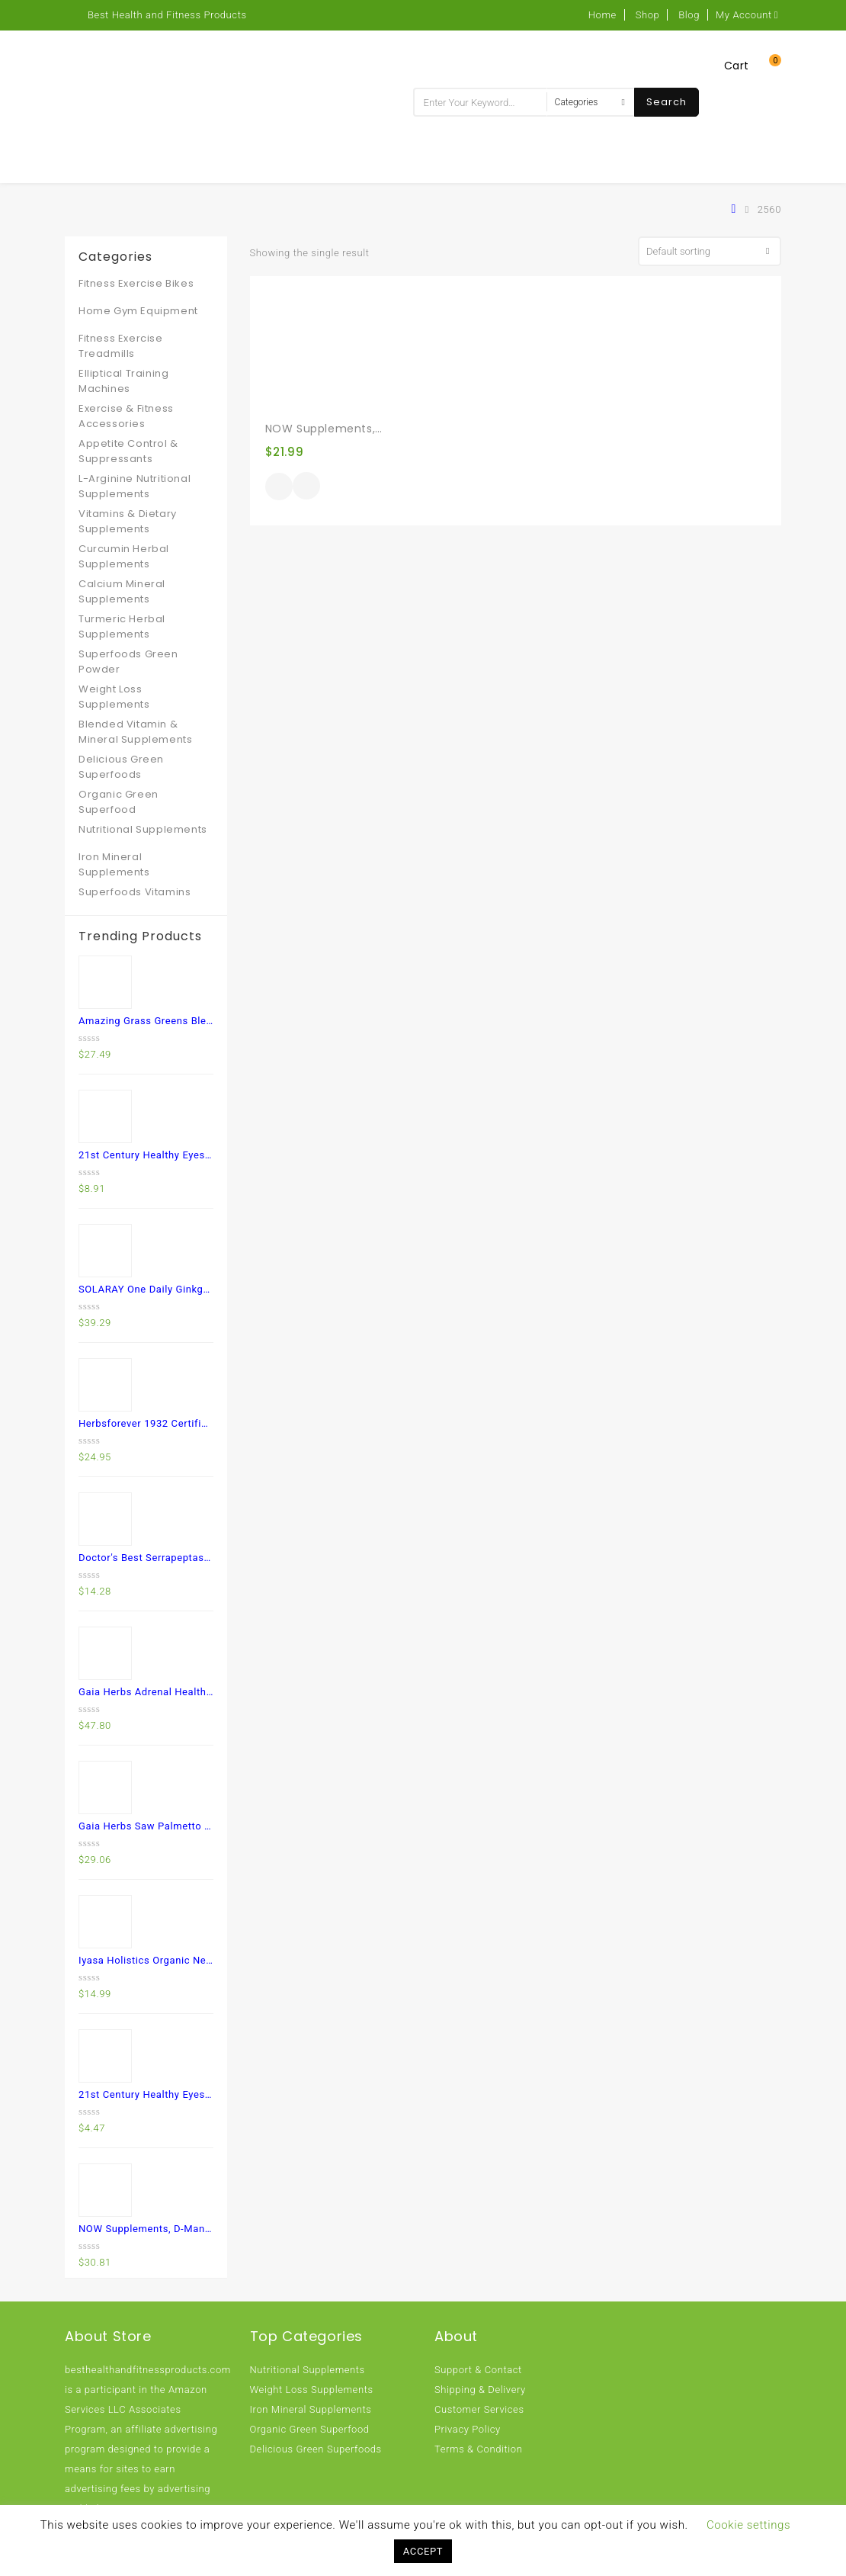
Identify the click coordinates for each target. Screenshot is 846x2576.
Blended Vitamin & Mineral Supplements (135, 732)
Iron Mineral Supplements (114, 864)
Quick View (306, 487)
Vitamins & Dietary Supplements (128, 521)
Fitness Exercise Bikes (136, 283)
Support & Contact (478, 2369)
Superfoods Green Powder (128, 661)
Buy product (279, 486)
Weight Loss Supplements (114, 696)
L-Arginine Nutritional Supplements (135, 486)
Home (602, 15)
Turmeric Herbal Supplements (122, 626)
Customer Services (479, 2409)
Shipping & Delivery (480, 2389)
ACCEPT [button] (423, 2551)
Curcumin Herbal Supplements (124, 556)
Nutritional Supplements (143, 829)
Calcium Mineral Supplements (122, 591)
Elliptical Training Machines (123, 381)
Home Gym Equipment (138, 311)
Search (666, 102)
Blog (689, 15)
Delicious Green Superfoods (121, 767)
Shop (648, 15)
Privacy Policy (467, 2429)
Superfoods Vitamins (135, 892)
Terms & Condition (478, 2449)
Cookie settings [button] (748, 2525)
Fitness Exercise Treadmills (121, 346)
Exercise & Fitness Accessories (126, 416)
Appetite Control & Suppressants (128, 451)
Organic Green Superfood (119, 802)
